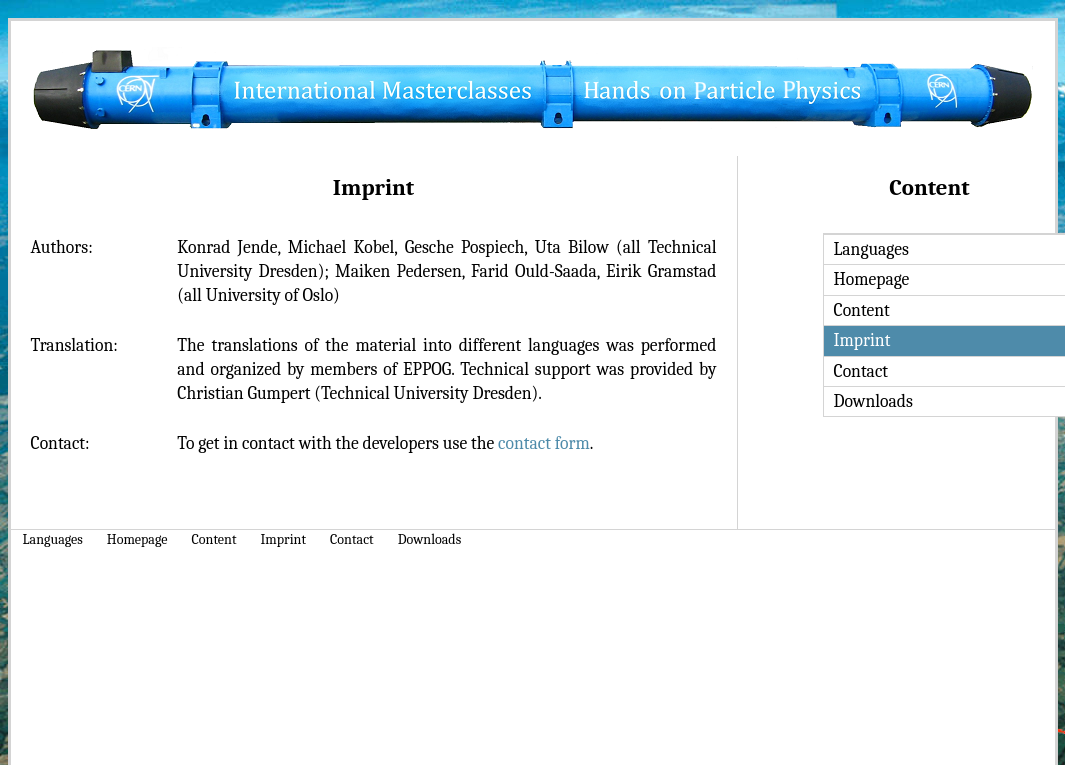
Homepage (137, 539)
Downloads (430, 539)
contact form (544, 443)
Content (214, 539)
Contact (352, 539)
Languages (53, 539)
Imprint (284, 539)
